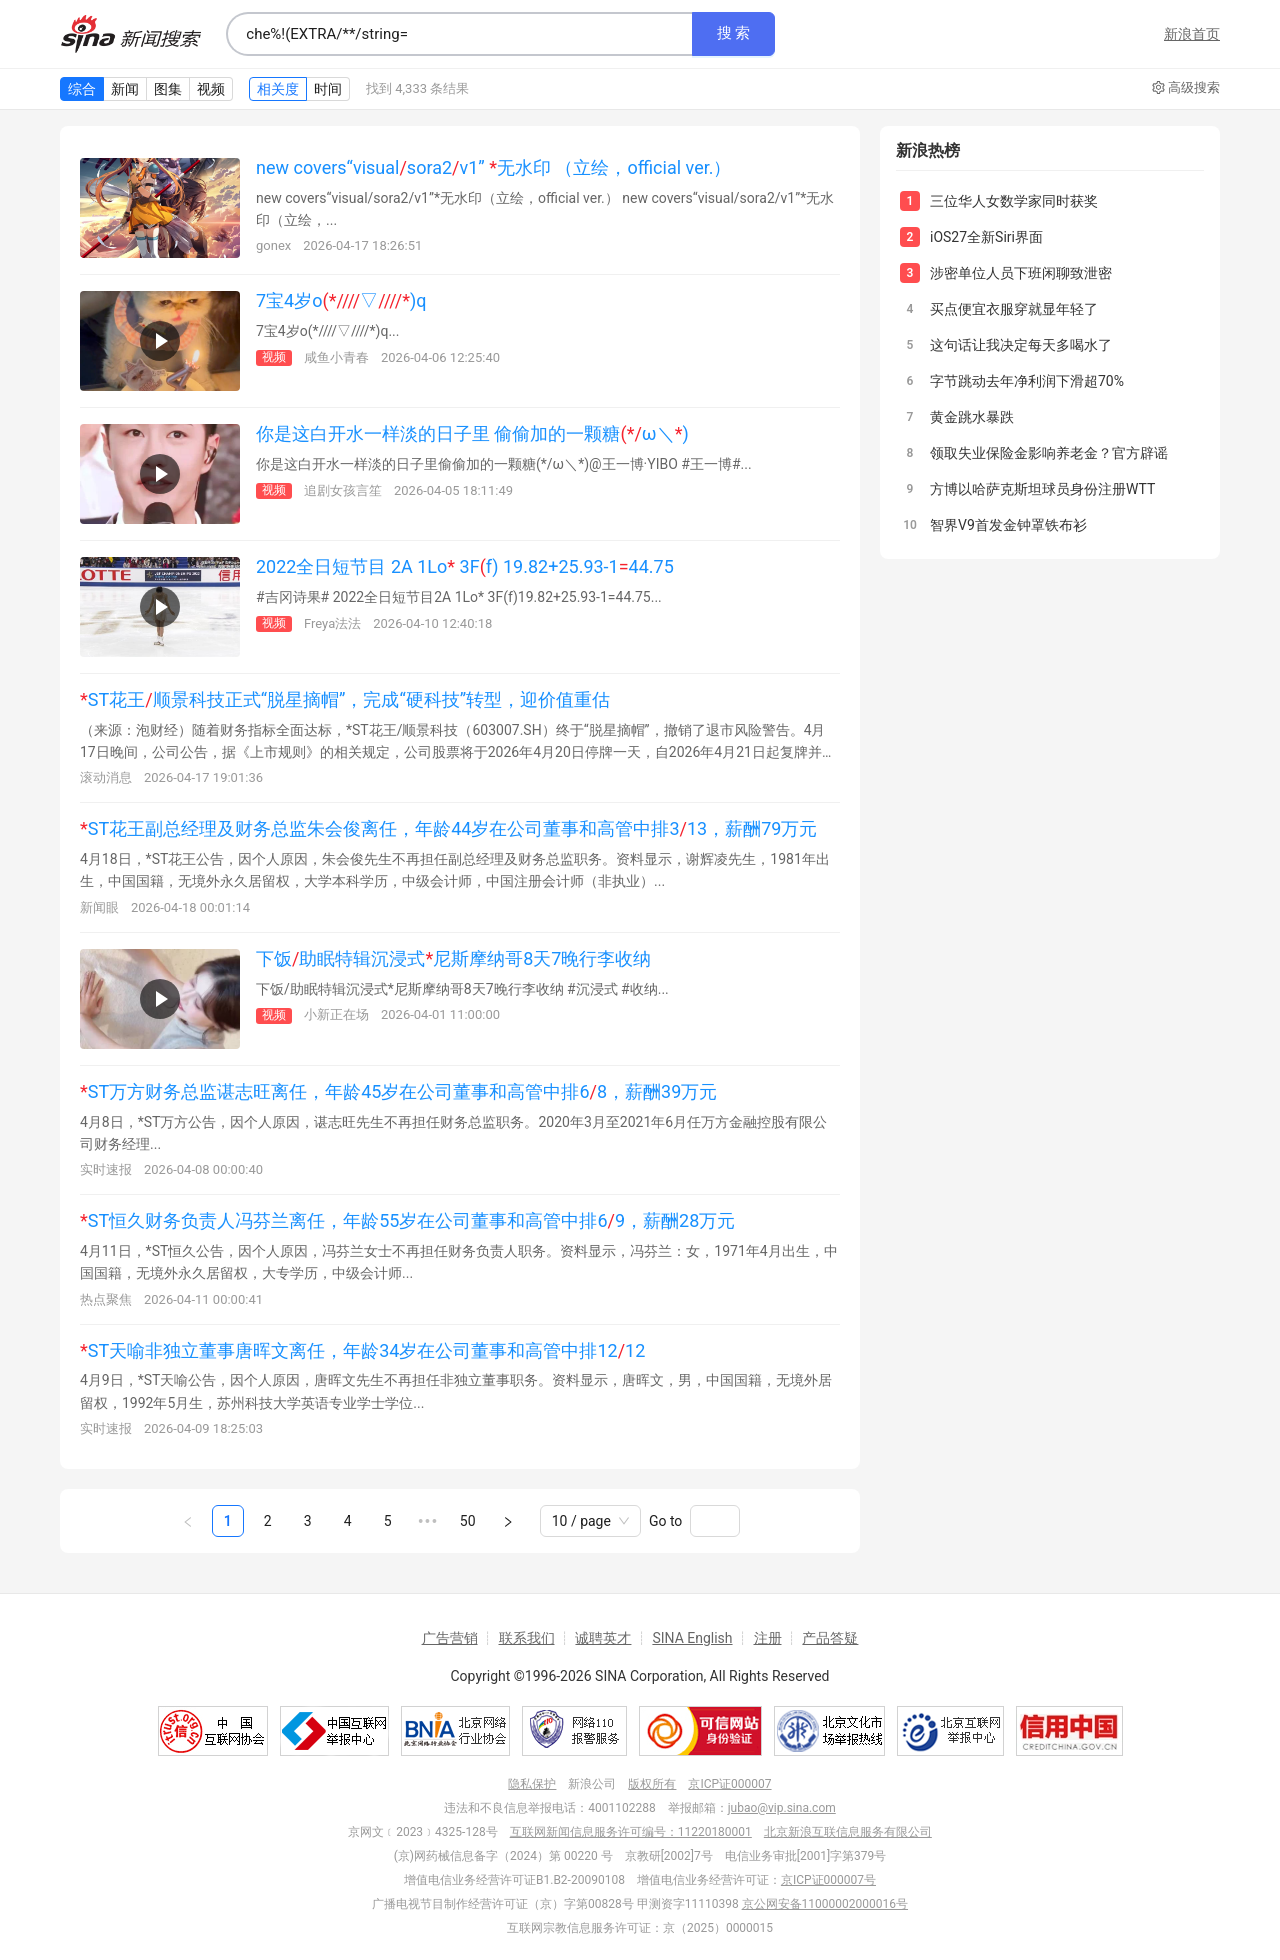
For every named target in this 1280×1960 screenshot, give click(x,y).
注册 (768, 1638)
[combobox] (459, 34)
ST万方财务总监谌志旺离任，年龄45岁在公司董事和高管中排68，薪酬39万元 (398, 1091)
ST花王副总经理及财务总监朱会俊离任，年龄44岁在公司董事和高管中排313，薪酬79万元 (448, 828)
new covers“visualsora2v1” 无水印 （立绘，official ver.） (493, 167)
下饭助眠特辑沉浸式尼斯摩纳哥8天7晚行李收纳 (453, 958)
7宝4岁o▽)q (341, 300)
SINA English (692, 1638)
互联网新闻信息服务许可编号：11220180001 (631, 1832)
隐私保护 (532, 1784)
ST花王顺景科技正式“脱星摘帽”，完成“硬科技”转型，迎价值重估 (345, 699)
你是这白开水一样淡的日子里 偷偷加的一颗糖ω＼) (472, 433)
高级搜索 (1186, 88)
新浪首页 (1192, 34)
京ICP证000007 (729, 1784)
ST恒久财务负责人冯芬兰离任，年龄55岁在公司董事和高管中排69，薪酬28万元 (407, 1220)
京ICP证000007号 (828, 1880)
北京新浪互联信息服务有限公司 (848, 1832)
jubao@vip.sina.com (782, 1808)
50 (468, 1521)
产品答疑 (830, 1638)
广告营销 (450, 1638)
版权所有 (652, 1784)
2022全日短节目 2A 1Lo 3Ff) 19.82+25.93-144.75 (465, 566)
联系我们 (527, 1638)
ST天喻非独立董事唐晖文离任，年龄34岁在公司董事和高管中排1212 (362, 1350)
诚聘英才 (603, 1638)
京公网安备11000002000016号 (825, 1904)
